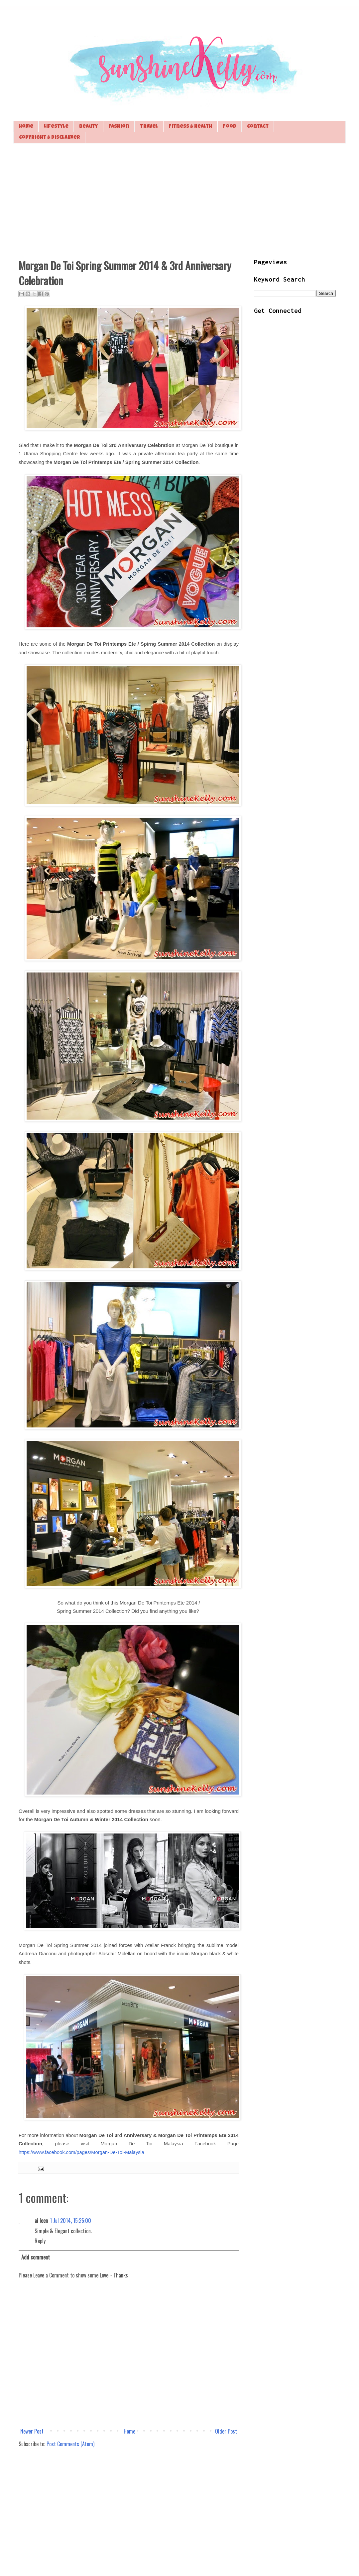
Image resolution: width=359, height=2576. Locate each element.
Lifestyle (56, 126)
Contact (258, 126)
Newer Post (32, 2431)
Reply (40, 2241)
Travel (149, 126)
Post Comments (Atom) (70, 2444)
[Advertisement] (179, 200)
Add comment (35, 2257)
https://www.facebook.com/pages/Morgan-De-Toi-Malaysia (81, 2152)
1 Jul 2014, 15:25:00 (70, 2221)
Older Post (226, 2431)
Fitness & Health (190, 126)
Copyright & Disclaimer (49, 137)
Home (26, 126)
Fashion (118, 126)
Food (229, 126)
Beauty (88, 126)
